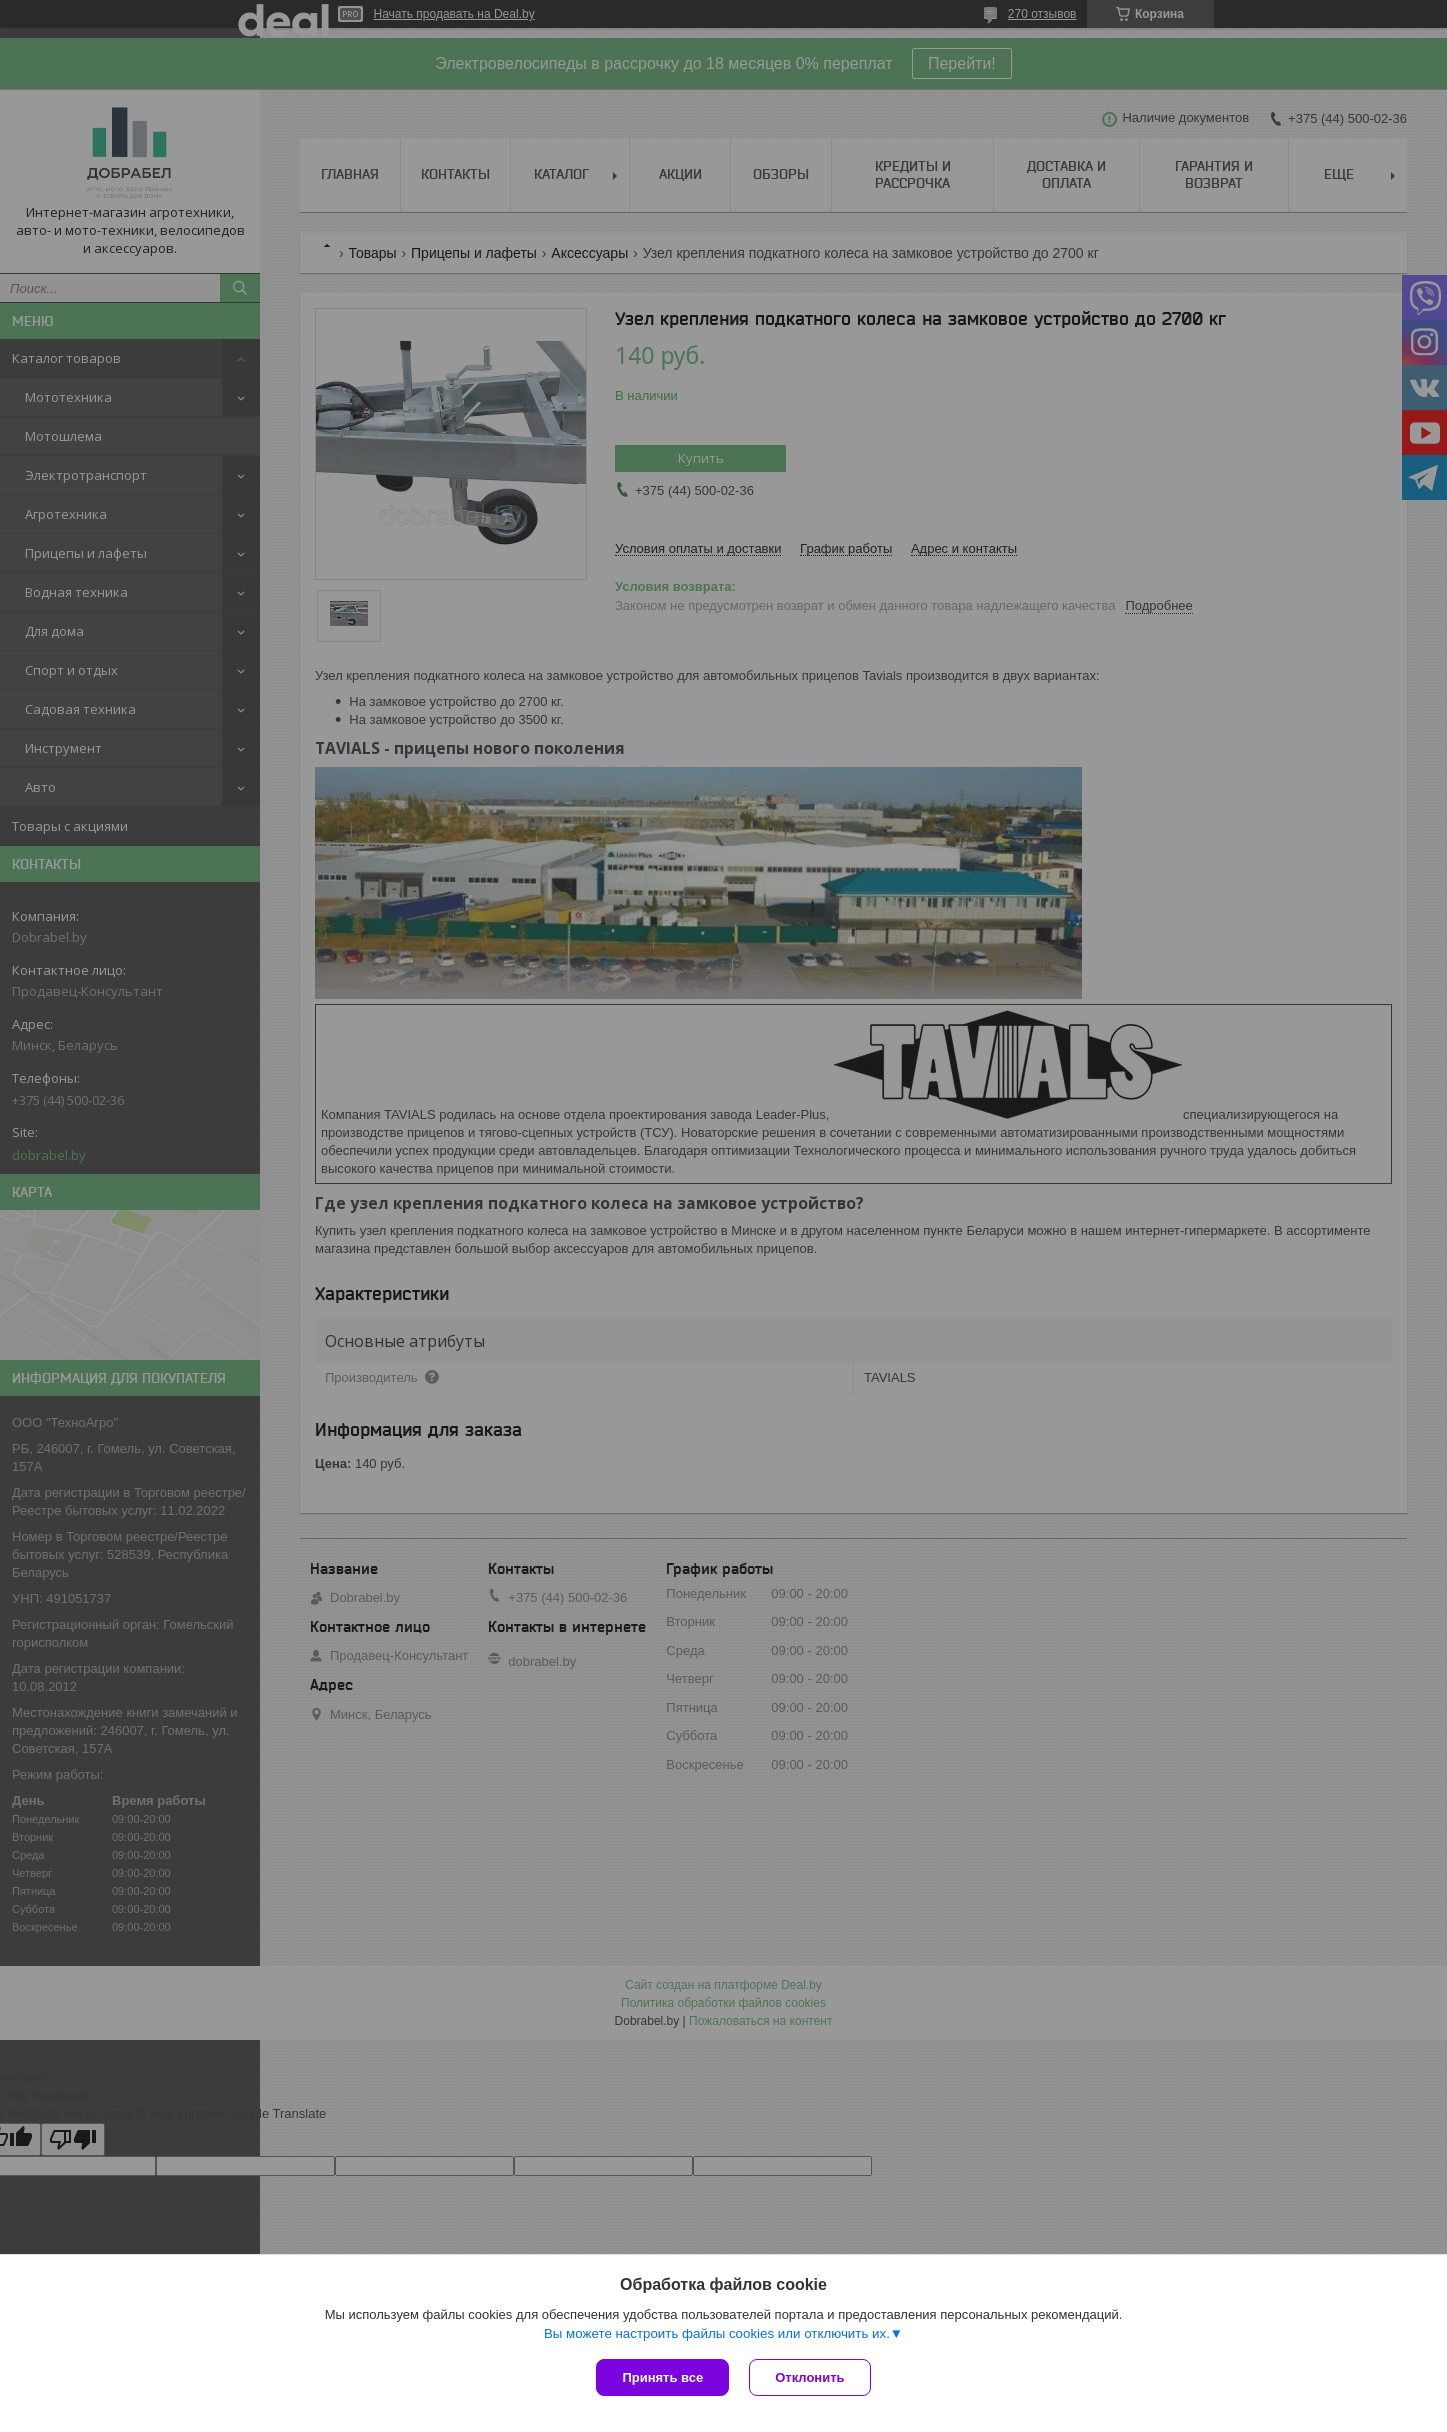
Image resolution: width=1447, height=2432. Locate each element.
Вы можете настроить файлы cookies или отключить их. (717, 2333)
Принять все (662, 2377)
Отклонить (809, 2377)
